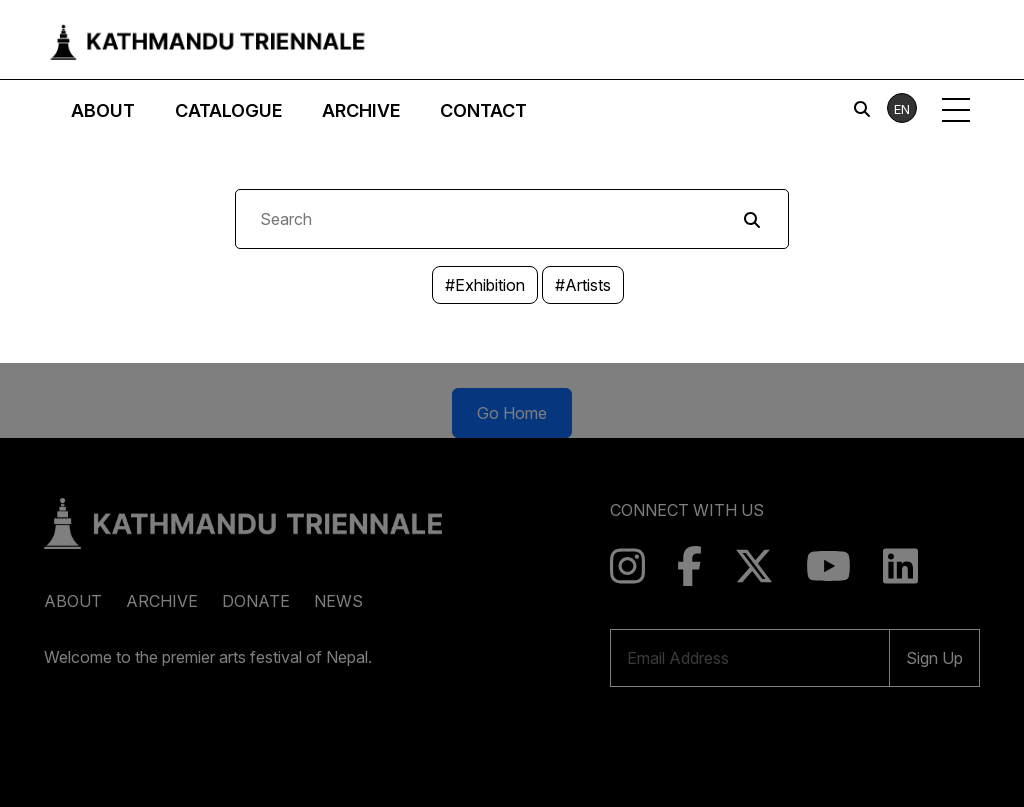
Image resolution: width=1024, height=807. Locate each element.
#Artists (583, 285)
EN (902, 109)
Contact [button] (483, 110)
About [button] (103, 110)
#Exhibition (485, 285)
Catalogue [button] (228, 110)
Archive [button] (361, 110)
